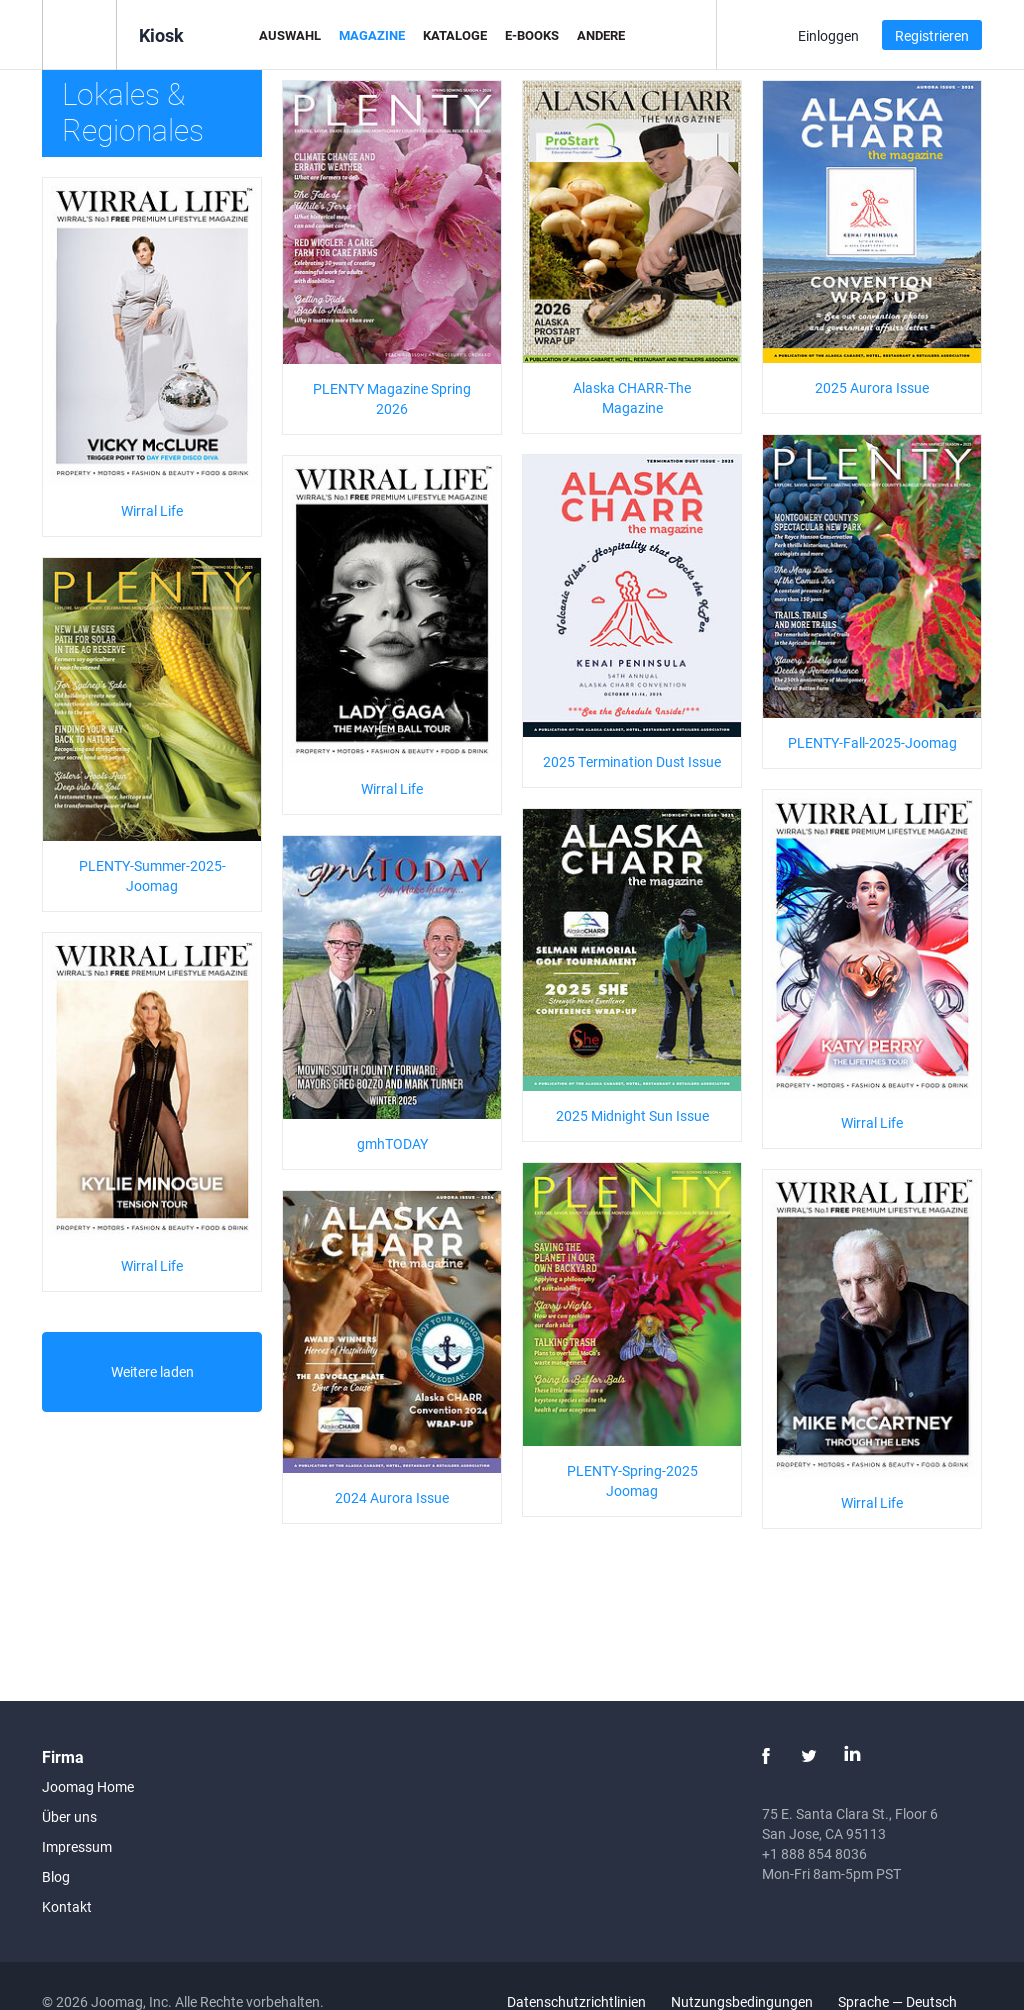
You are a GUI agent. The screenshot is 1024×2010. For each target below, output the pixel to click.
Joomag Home (88, 1786)
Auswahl (290, 35)
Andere (601, 35)
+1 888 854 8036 (814, 1853)
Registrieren (932, 35)
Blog (56, 1876)
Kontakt (67, 1906)
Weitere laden (152, 1371)
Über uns (69, 1816)
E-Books (532, 35)
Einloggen (828, 35)
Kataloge (455, 35)
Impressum (77, 1846)
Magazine (372, 35)
